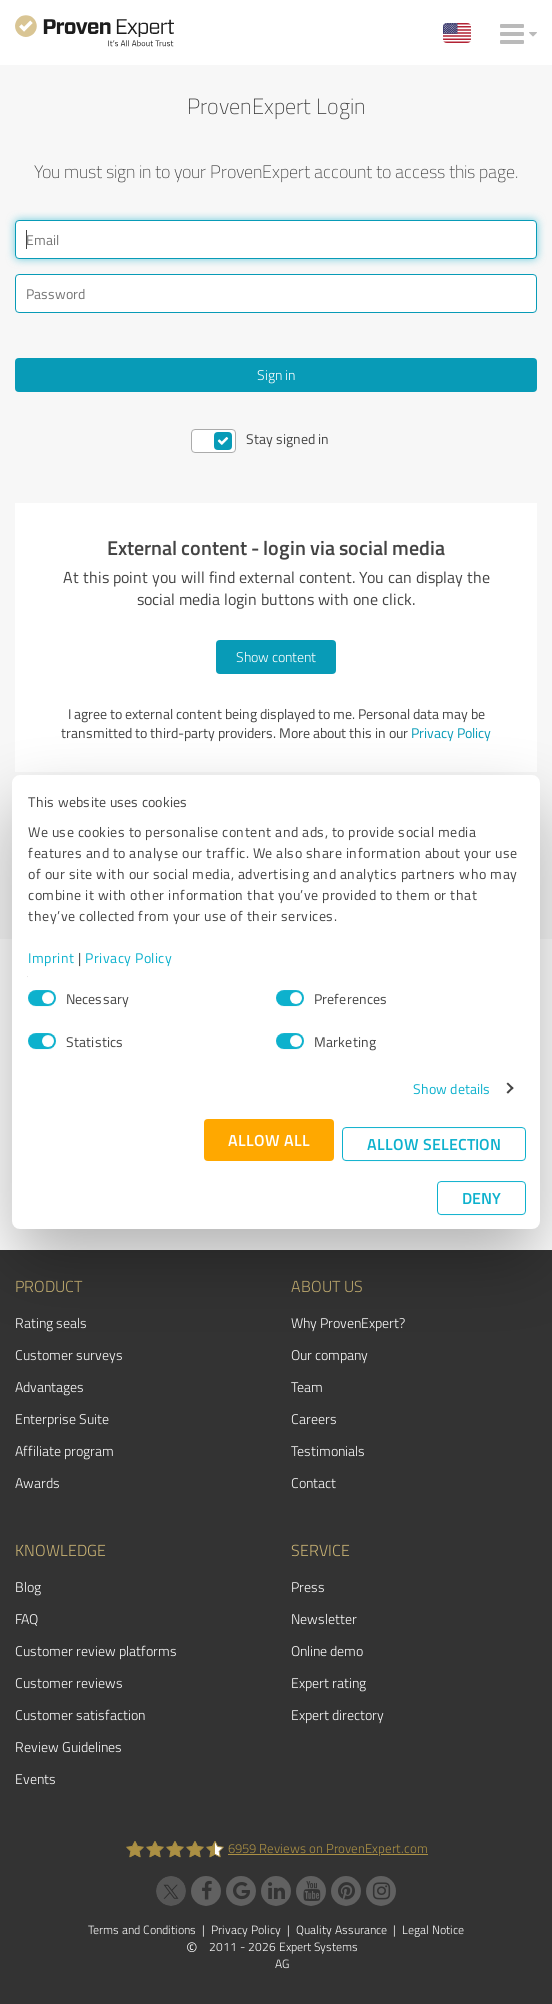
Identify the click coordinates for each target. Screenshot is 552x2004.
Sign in (276, 374)
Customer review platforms (96, 1650)
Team (307, 1386)
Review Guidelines (68, 1746)
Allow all (269, 1139)
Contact (313, 1482)
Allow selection (434, 1143)
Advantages (49, 1386)
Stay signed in (287, 438)
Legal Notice (433, 1929)
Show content (276, 656)
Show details (451, 1088)
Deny (481, 1197)
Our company (329, 1354)
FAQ (26, 1618)
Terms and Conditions (142, 1929)
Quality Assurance (341, 1929)
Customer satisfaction (80, 1714)
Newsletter (324, 1618)
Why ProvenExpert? (348, 1322)
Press (308, 1586)
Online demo (327, 1650)
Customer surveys (69, 1354)
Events (35, 1778)
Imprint (51, 957)
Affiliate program (64, 1450)
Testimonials (328, 1450)
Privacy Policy (128, 957)
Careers (314, 1418)
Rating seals (51, 1322)
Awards (37, 1482)
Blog (28, 1586)
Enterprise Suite (62, 1418)
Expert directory (337, 1714)
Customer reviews (69, 1682)
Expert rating (328, 1682)
